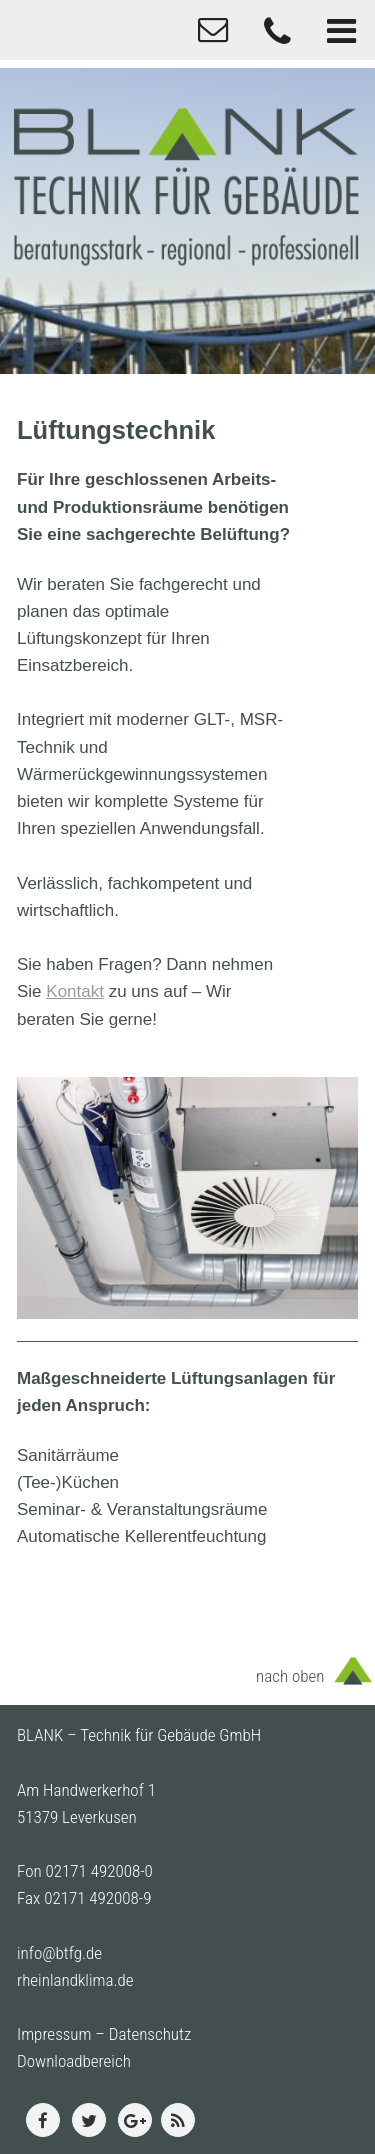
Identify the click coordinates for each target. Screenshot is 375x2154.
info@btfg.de (59, 1953)
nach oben (290, 1676)
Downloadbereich (74, 2061)
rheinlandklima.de (75, 1980)
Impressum (54, 2034)
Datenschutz (150, 2034)
